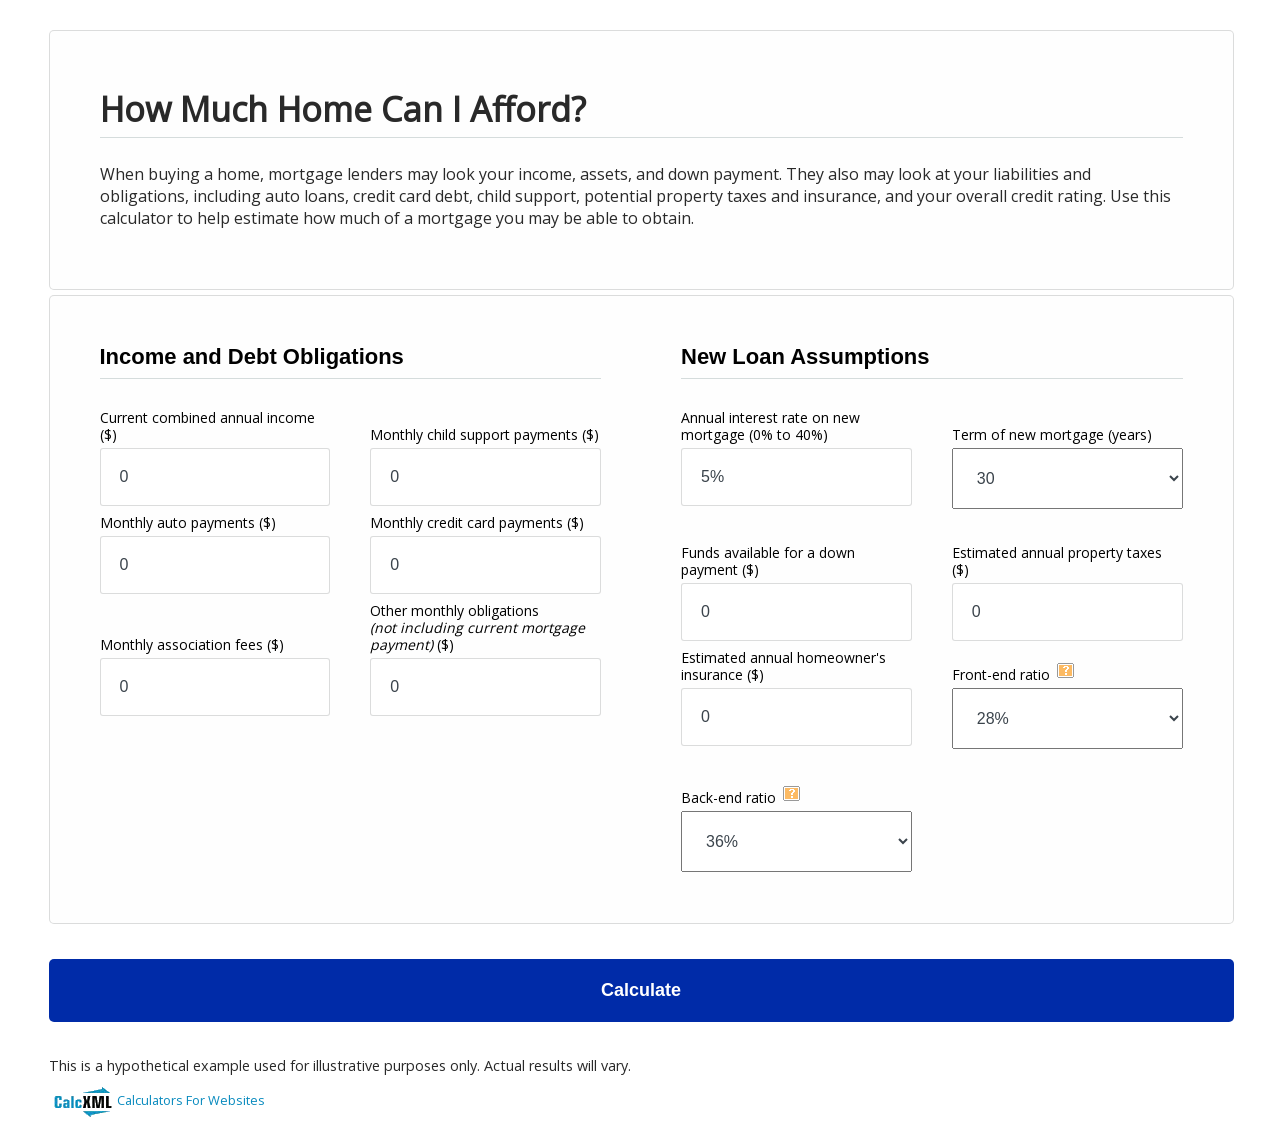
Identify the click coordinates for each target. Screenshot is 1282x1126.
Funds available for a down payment (768, 561)
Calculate (641, 990)
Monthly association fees (192, 644)
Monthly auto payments (188, 522)
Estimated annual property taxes (1057, 561)
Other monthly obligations (477, 627)
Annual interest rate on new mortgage (770, 426)
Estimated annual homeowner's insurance (783, 666)
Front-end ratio (1001, 674)
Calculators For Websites (191, 1100)
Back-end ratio (728, 797)
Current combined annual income (207, 426)
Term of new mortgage (1052, 434)
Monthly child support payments (484, 434)
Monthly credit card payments (477, 522)
